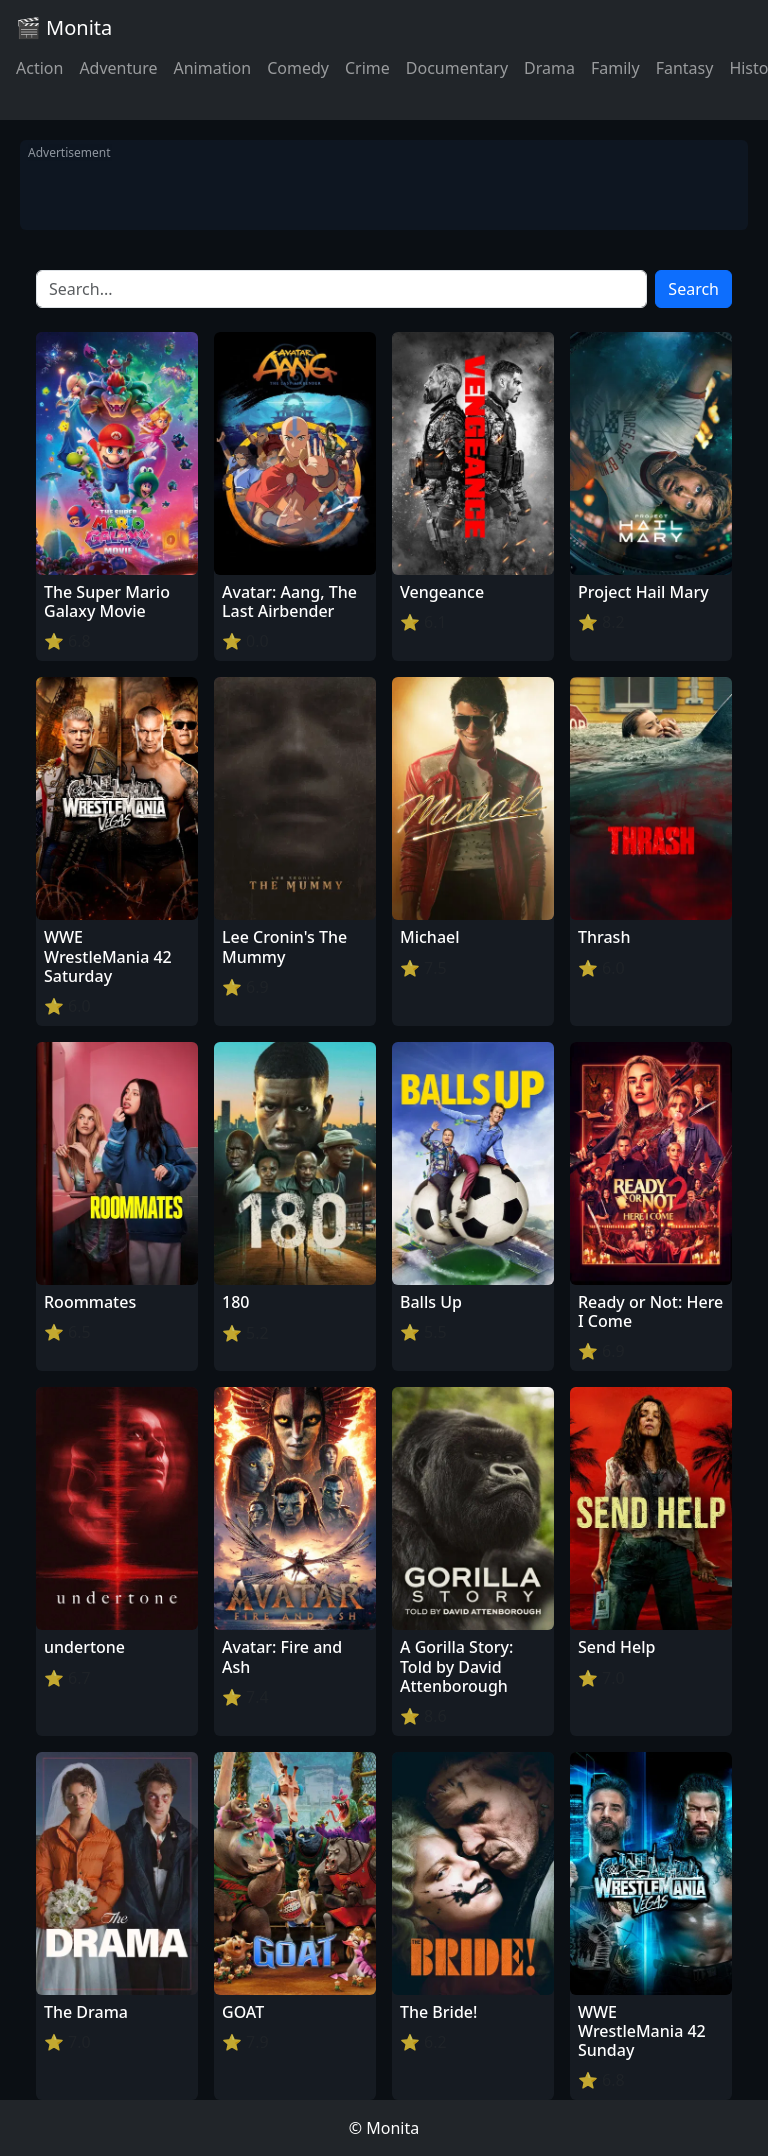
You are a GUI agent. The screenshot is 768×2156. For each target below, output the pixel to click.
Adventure (118, 68)
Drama (549, 68)
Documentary (457, 68)
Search (693, 289)
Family (615, 68)
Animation (212, 68)
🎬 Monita (64, 27)
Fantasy (685, 68)
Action (39, 68)
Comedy (298, 68)
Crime (367, 68)
